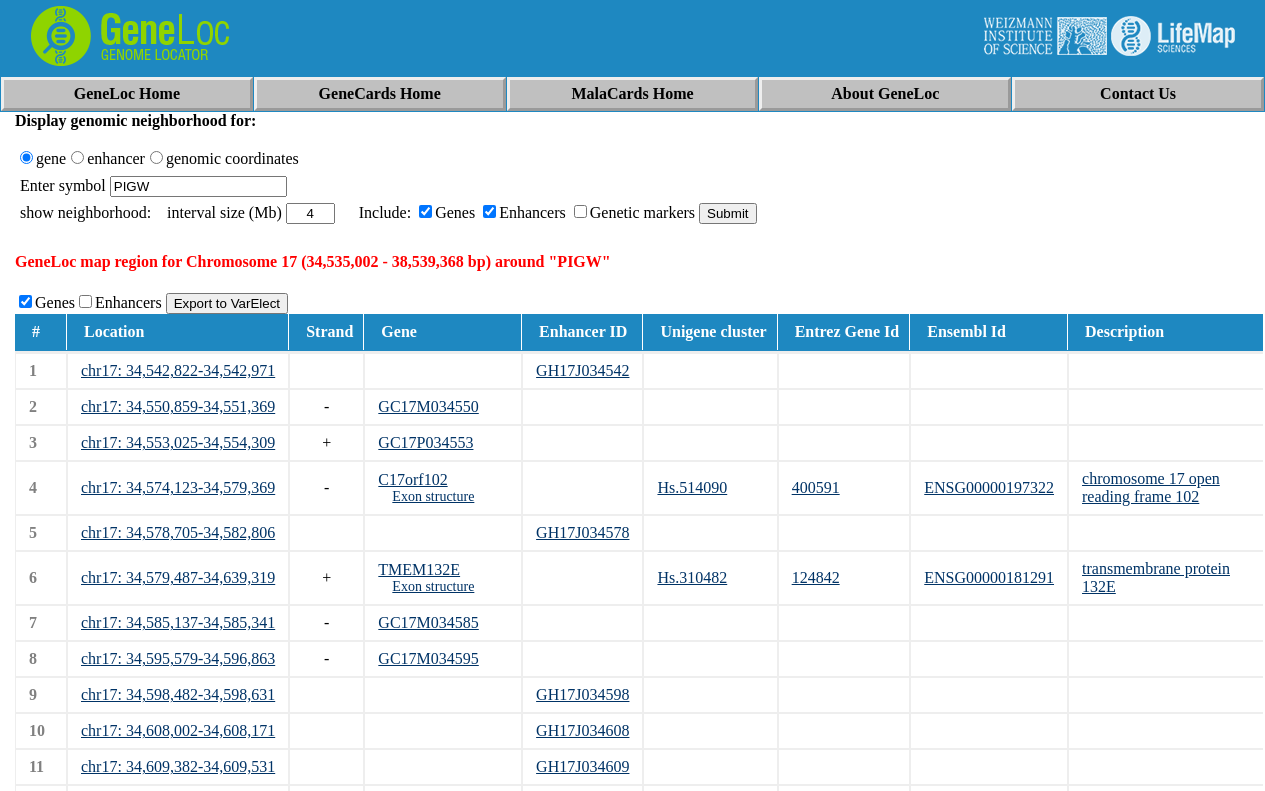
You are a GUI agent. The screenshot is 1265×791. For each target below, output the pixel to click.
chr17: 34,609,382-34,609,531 (178, 766)
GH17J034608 (582, 730)
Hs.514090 (692, 487)
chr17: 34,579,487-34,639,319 (178, 577)
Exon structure (433, 496)
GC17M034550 (428, 406)
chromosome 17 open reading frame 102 (1151, 487)
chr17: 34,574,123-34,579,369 (178, 487)
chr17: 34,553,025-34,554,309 (178, 442)
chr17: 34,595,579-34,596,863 (178, 658)
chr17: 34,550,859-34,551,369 (178, 406)
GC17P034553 (425, 442)
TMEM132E (419, 569)
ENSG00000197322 (989, 487)
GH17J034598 (582, 694)
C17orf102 (412, 479)
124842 (816, 577)
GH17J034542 (582, 370)
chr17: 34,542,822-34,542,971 (178, 370)
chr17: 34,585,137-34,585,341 (178, 622)
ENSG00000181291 (989, 577)
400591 (816, 487)
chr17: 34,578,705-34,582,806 (178, 532)
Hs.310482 (692, 577)
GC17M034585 (428, 622)
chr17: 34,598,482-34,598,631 (178, 694)
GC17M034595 (428, 658)
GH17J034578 (582, 532)
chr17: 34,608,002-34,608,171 (178, 730)
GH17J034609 (582, 766)
